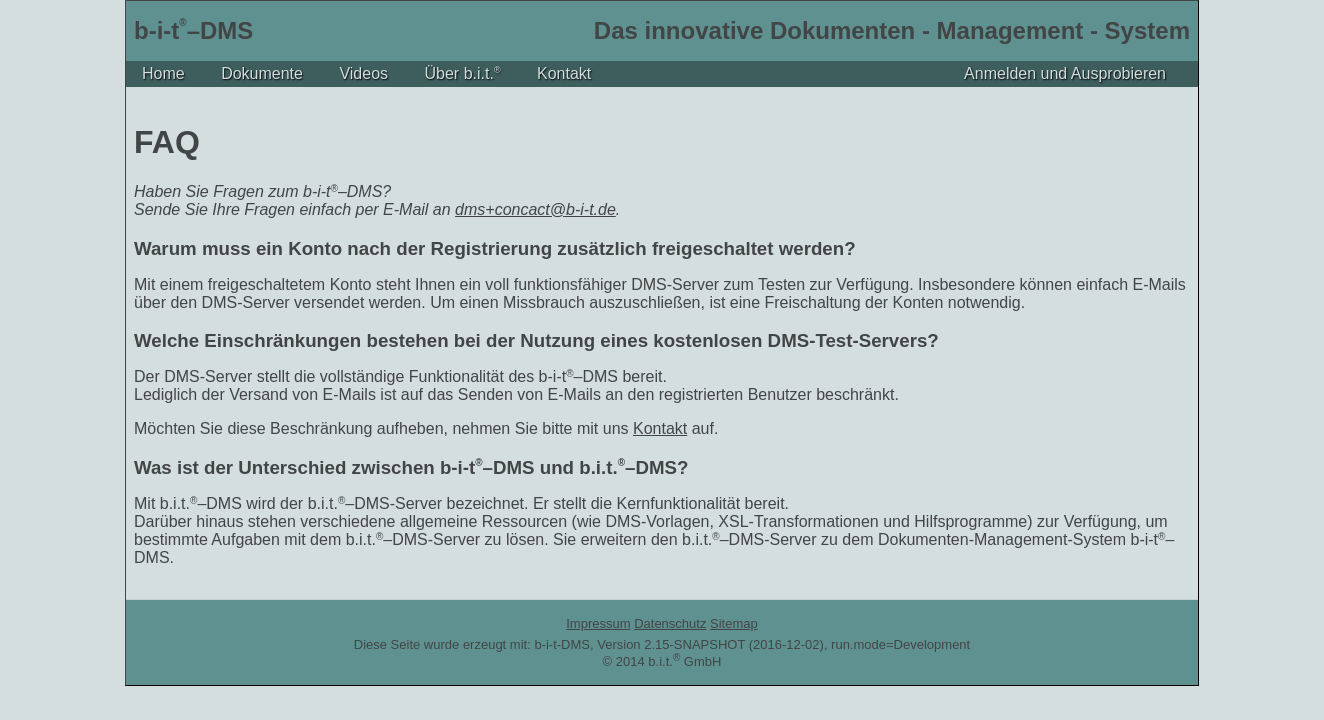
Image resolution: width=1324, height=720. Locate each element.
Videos (363, 73)
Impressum (598, 623)
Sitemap (734, 623)
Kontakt (564, 73)
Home (163, 73)
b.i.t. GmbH (684, 661)
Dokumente (262, 73)
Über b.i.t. (463, 73)
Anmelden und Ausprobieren (1065, 73)
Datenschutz (670, 623)
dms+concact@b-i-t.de (535, 209)
